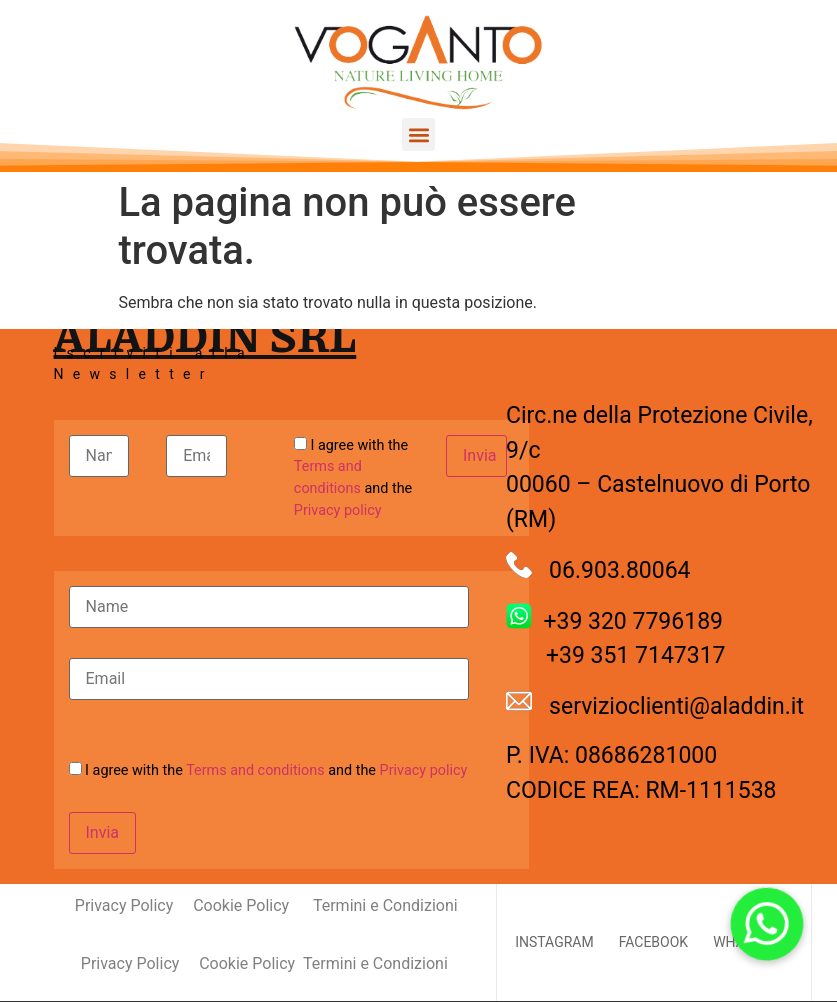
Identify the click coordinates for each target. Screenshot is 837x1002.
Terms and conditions (255, 770)
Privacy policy (338, 510)
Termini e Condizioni (385, 905)
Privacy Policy (104, 905)
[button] (418, 134)
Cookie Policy (241, 905)
